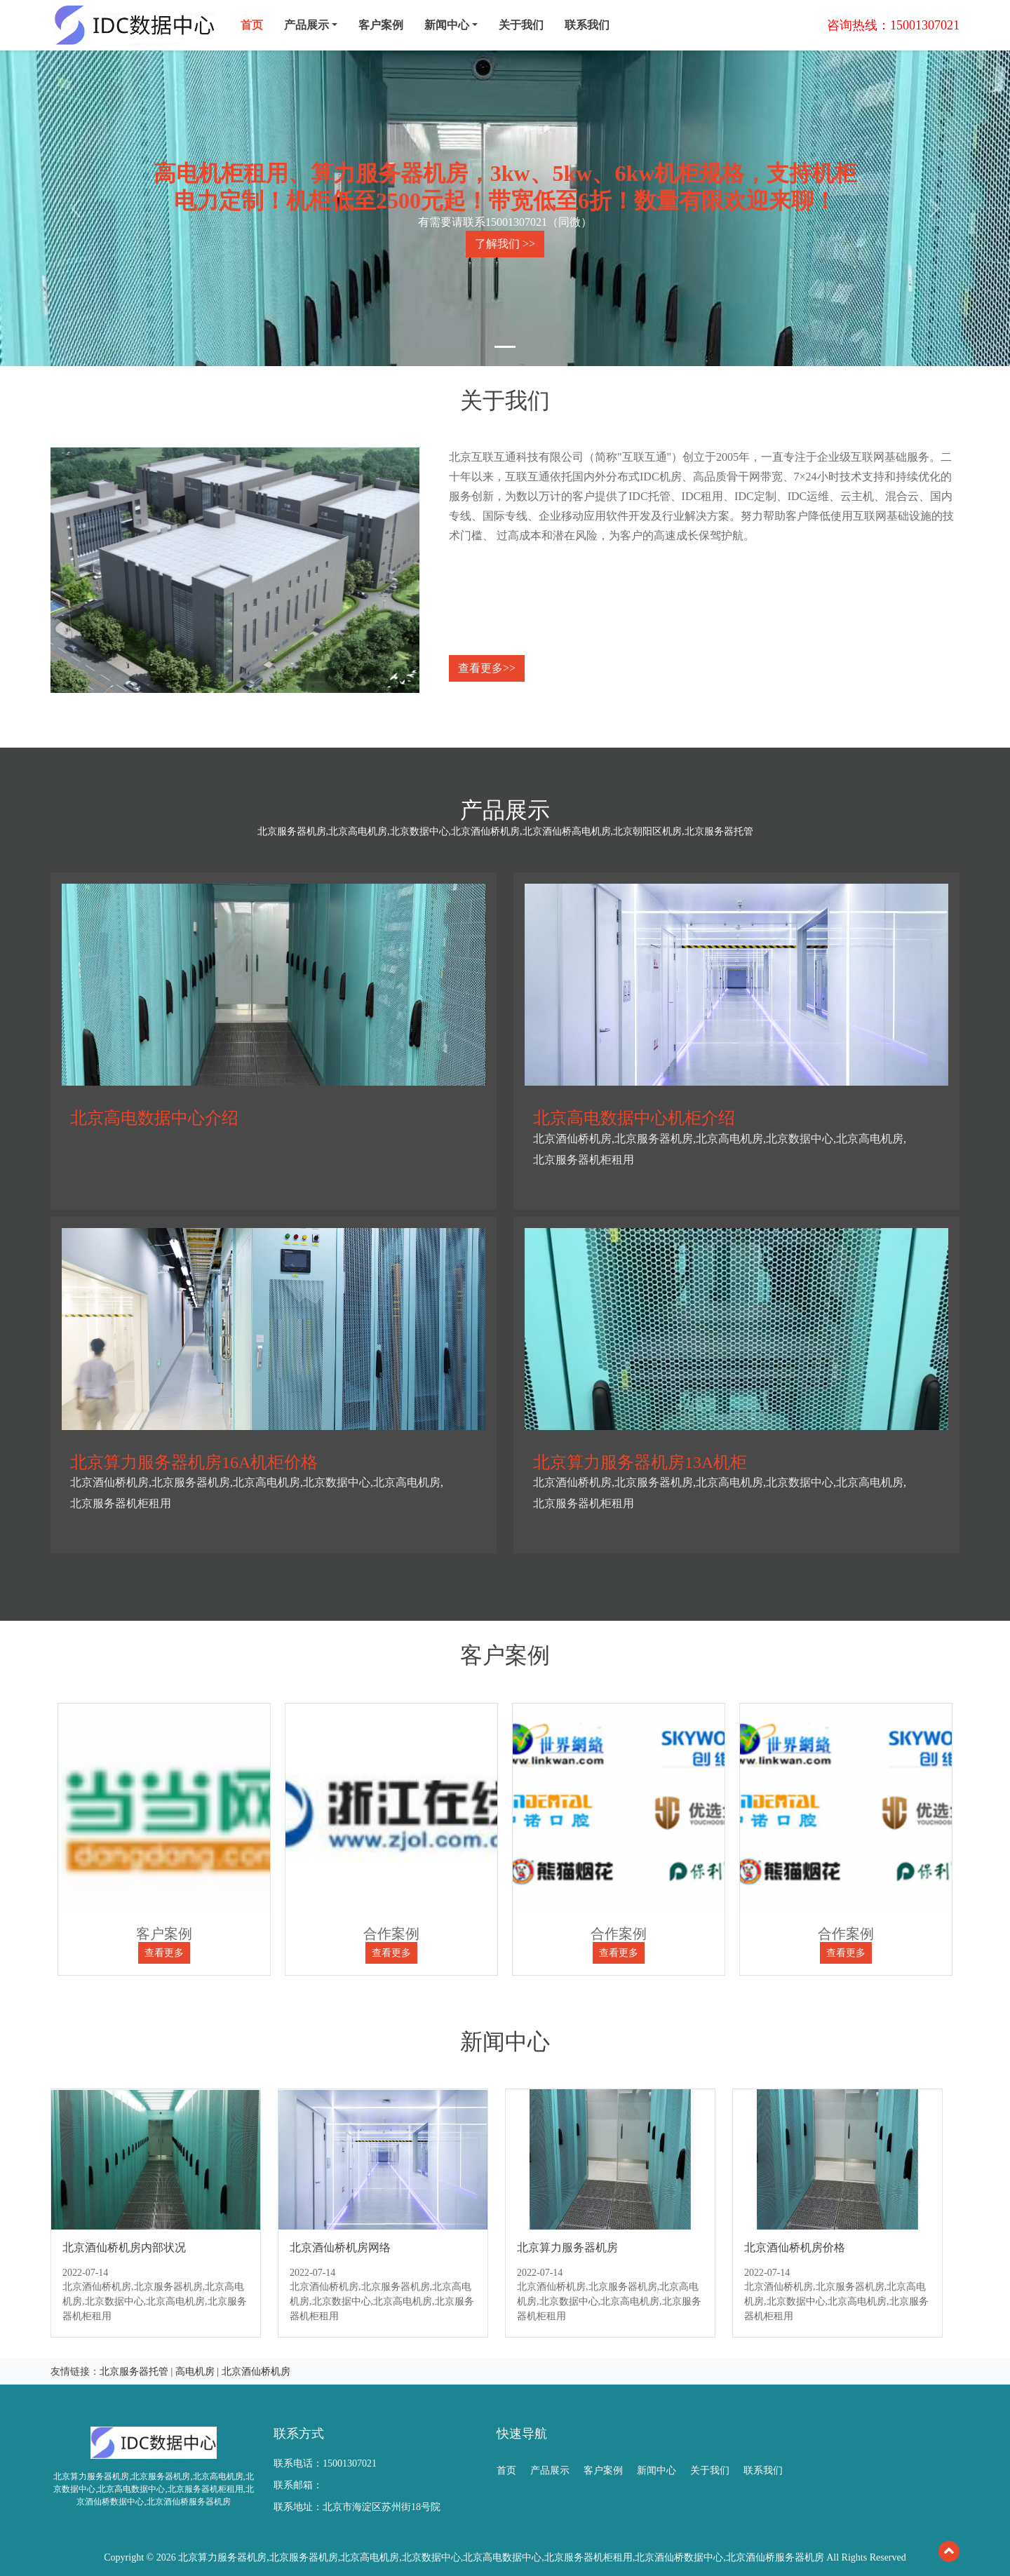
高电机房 (195, 2371)
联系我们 (587, 25)
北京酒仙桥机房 (256, 2371)
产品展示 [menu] (306, 25)
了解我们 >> (505, 244)
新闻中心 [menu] (446, 25)
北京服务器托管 (134, 2371)
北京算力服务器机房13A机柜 (640, 1462)
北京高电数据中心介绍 (154, 1118)
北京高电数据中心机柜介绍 (634, 1118)
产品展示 (550, 2470)
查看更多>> (487, 668)
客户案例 (380, 25)
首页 (252, 25)
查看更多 (164, 1953)
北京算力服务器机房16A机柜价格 (194, 1462)
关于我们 (521, 25)
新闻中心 (656, 2470)
